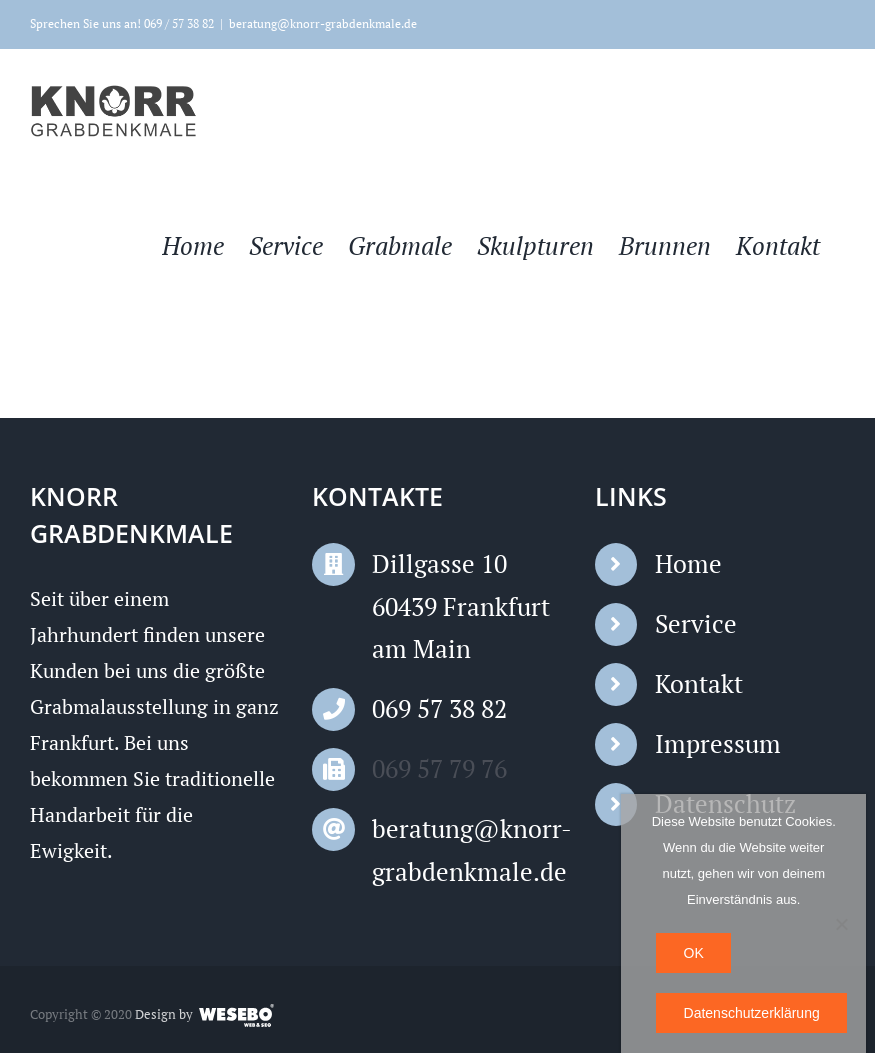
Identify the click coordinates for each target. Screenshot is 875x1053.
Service (696, 624)
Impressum (718, 744)
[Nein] (841, 924)
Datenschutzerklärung (752, 1013)
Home (688, 564)
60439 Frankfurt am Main (461, 628)
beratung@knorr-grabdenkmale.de (323, 23)
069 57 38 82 (439, 709)
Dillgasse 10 (439, 564)
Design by (164, 1014)
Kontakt (699, 684)
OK (694, 953)
